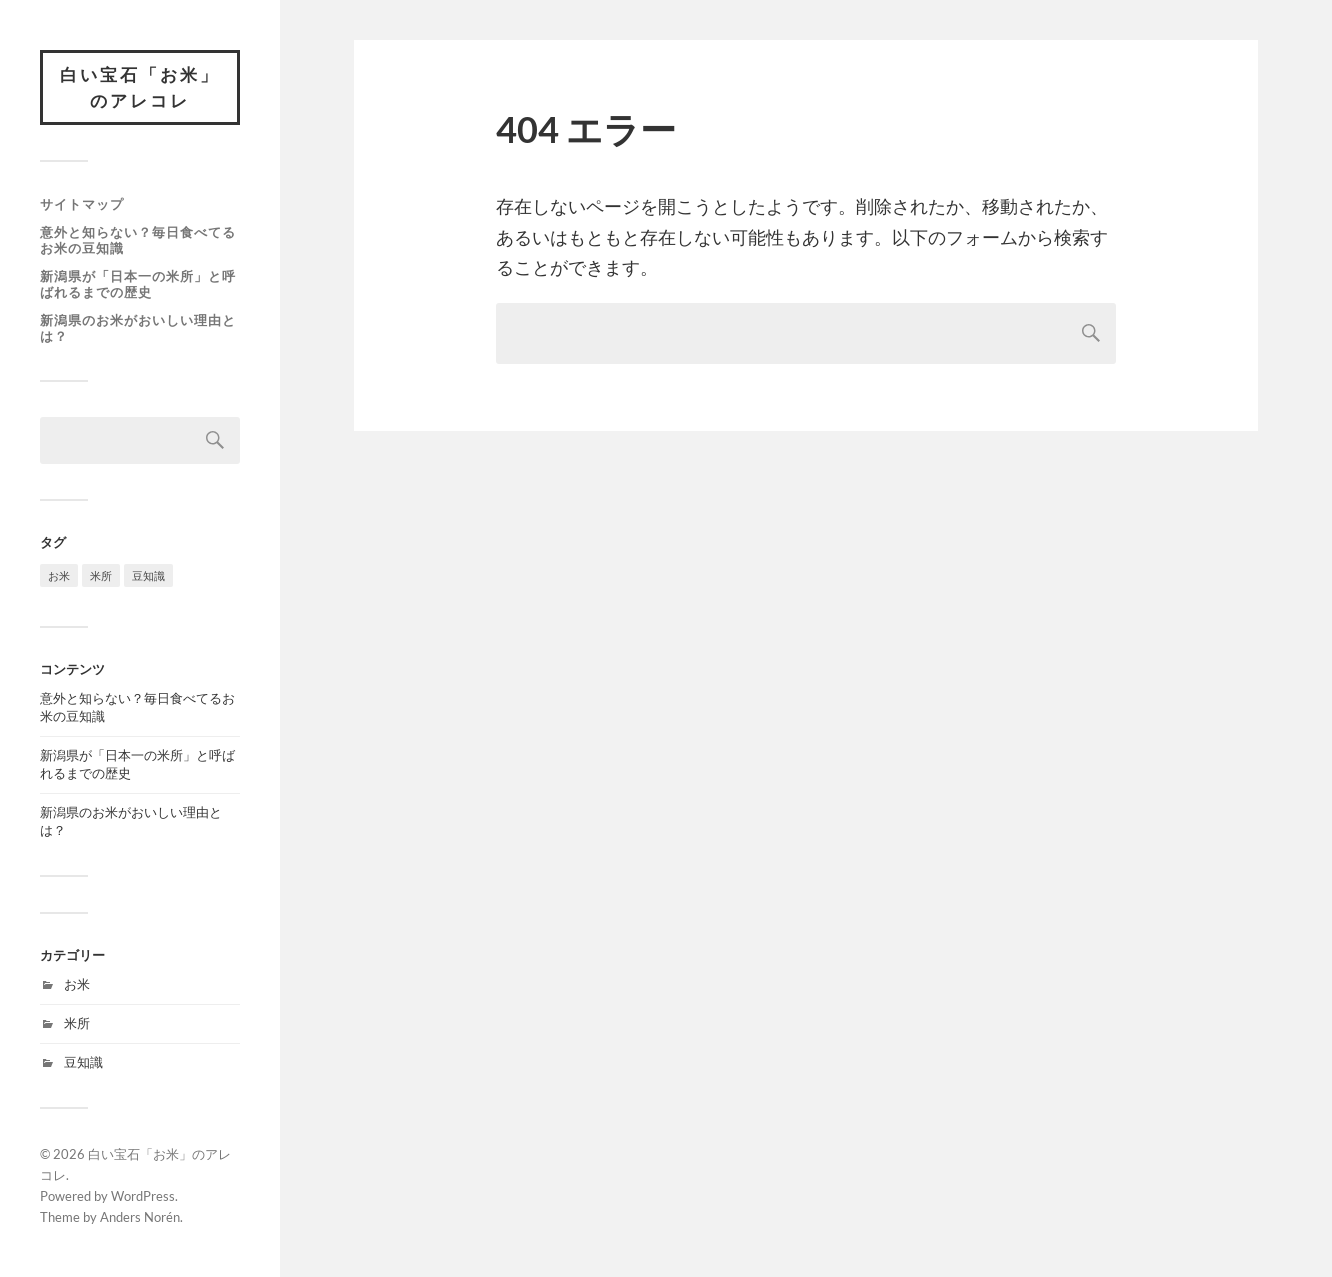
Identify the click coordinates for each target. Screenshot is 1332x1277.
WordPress (143, 1196)
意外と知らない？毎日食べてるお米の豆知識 (138, 240)
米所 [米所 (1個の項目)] (101, 575)
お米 (77, 984)
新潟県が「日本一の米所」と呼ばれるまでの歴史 (138, 284)
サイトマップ (82, 204)
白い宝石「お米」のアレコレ (140, 87)
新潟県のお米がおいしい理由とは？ (138, 328)
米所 (77, 1023)
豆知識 (83, 1062)
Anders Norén (140, 1217)
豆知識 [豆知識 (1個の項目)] (148, 575)
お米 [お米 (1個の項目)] (59, 575)
